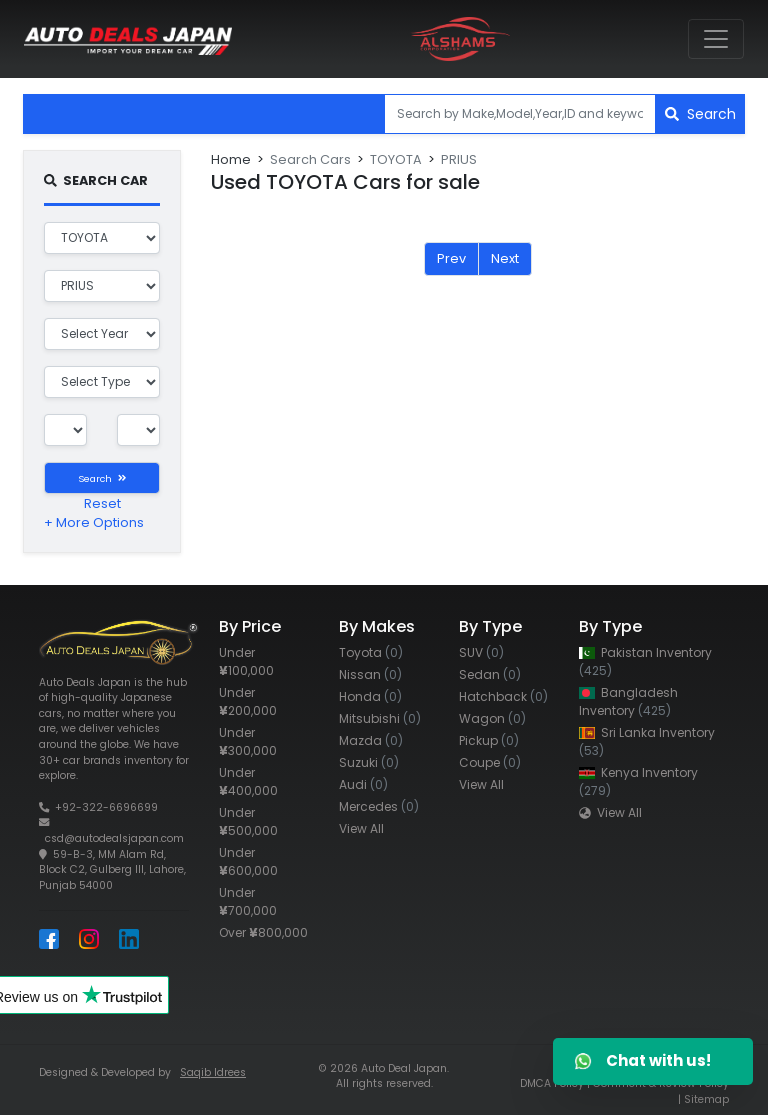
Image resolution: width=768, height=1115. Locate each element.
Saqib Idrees (213, 1072)
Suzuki (369, 762)
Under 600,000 (248, 861)
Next (505, 258)
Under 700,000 (248, 901)
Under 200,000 (248, 701)
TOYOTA (396, 159)
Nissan (370, 674)
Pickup (489, 740)
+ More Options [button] (94, 522)
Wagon (492, 718)
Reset (102, 503)
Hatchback (503, 696)
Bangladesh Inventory (628, 701)
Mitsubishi (380, 718)
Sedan (490, 674)
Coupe (490, 762)
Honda (370, 696)
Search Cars (310, 159)
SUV (481, 652)
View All (361, 828)
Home (231, 159)
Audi (363, 784)
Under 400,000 (248, 781)
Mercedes (379, 806)
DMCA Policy (552, 1083)
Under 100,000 (246, 661)
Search (700, 114)
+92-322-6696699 (106, 807)
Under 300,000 (248, 741)
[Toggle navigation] (716, 39)
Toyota (371, 652)
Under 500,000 (248, 821)
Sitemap (706, 1099)
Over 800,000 (263, 932)
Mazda (371, 740)
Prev (451, 258)
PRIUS (459, 159)
